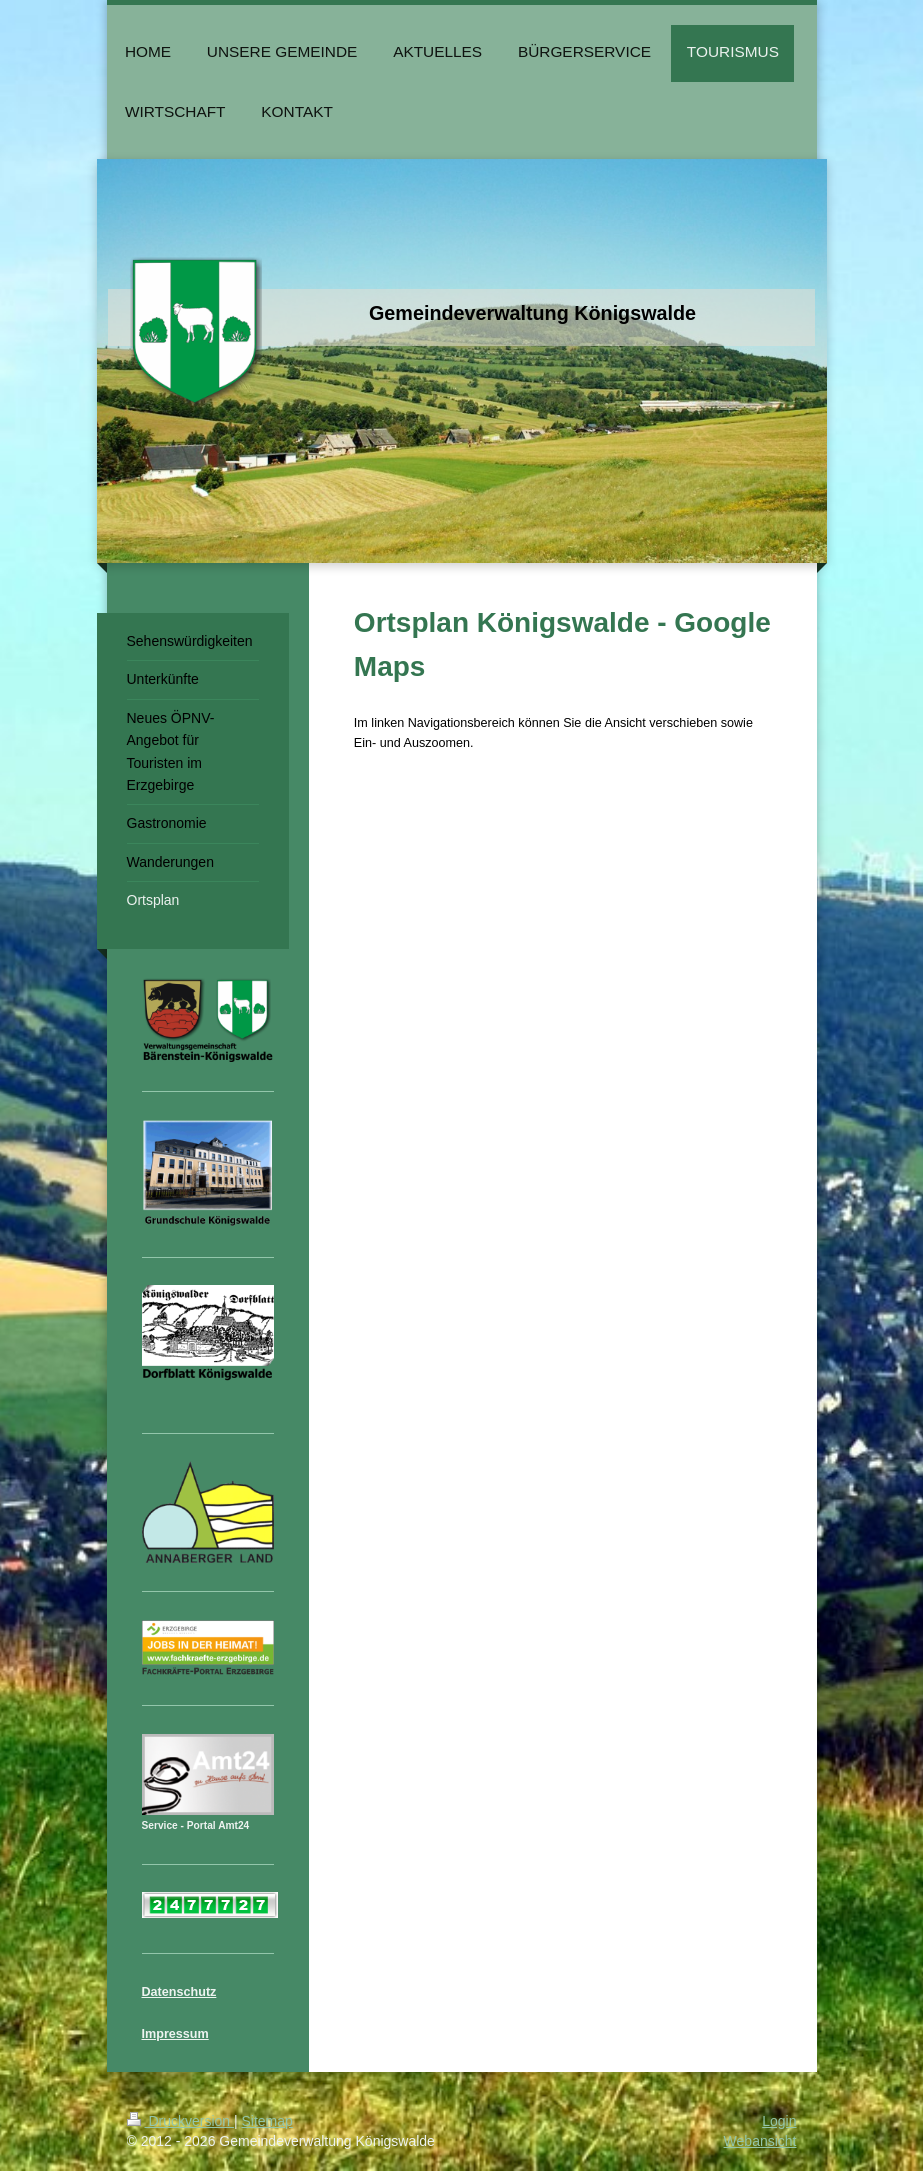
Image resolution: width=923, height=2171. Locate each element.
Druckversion (180, 2121)
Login (779, 2121)
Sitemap (267, 2121)
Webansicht (760, 2141)
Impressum (175, 2034)
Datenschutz (179, 1992)
